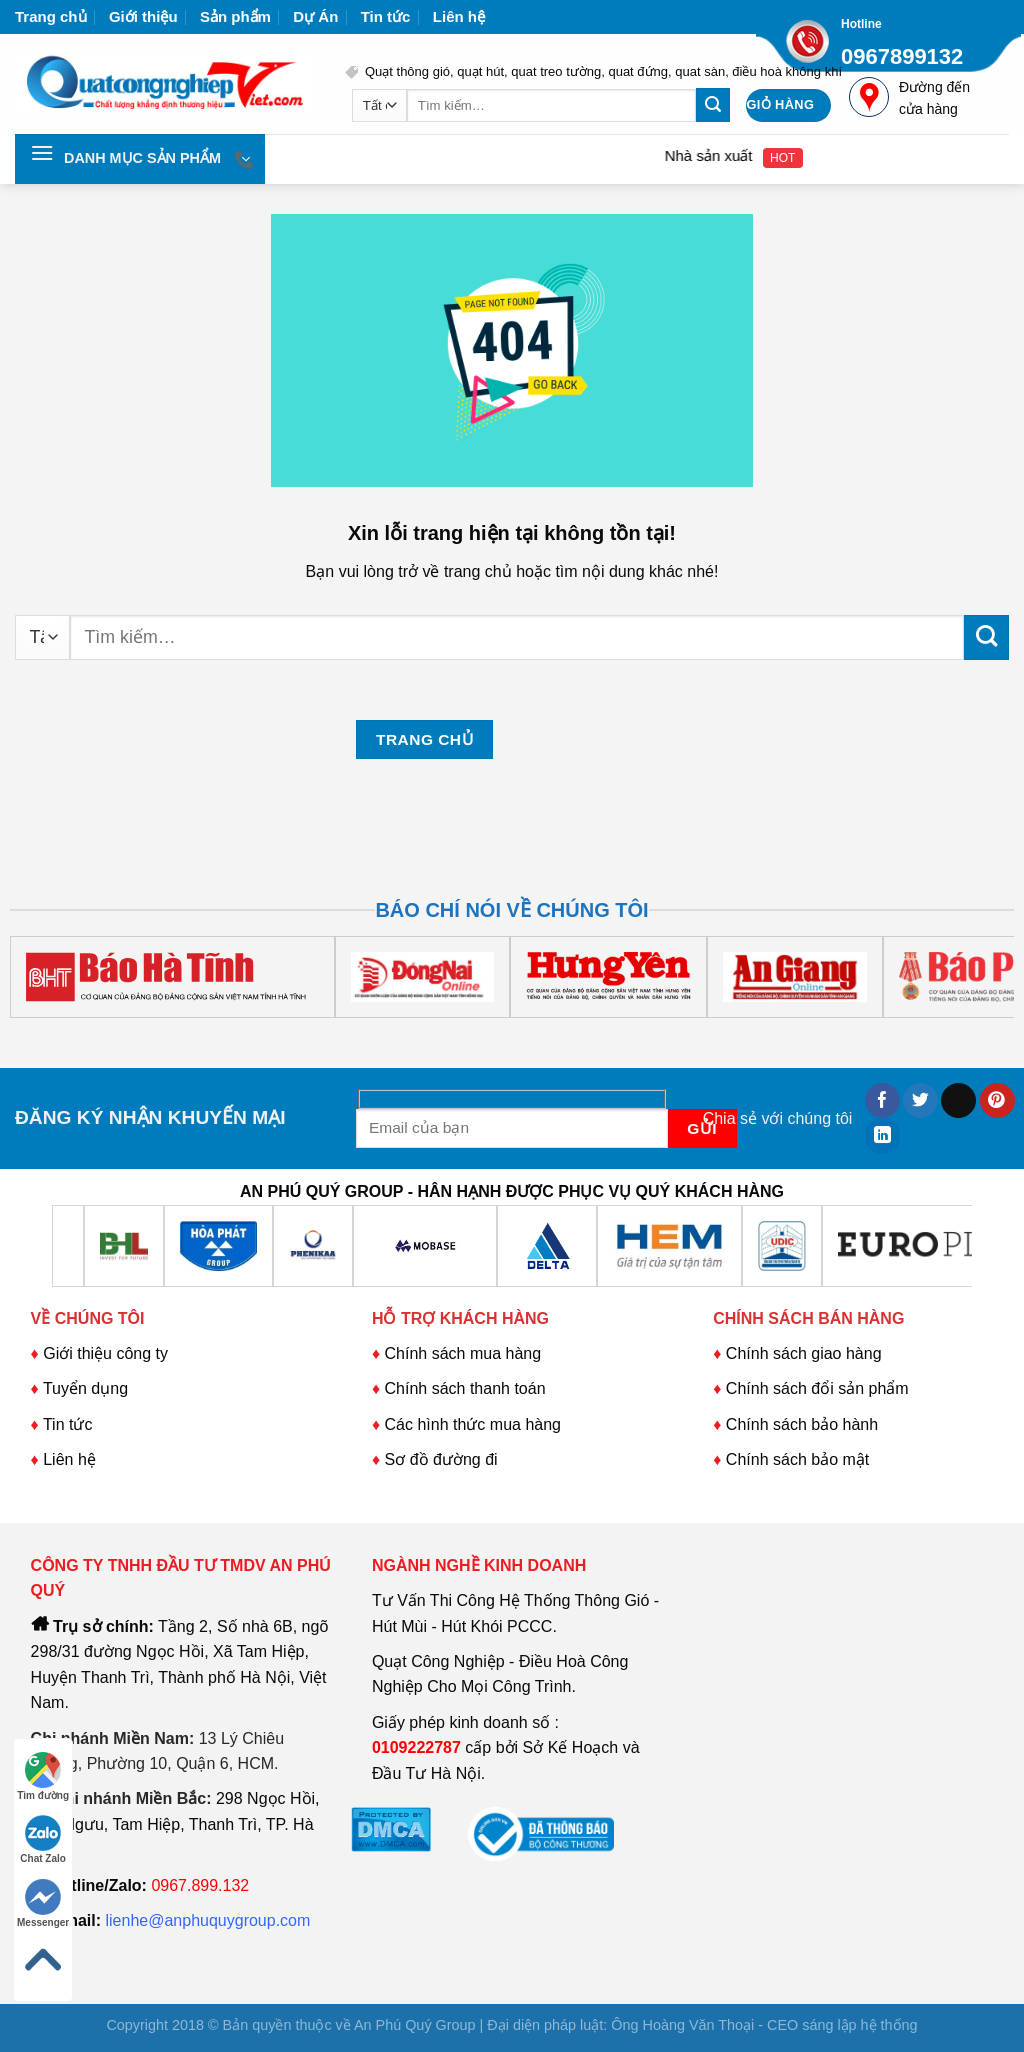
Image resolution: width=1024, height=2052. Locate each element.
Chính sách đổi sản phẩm (817, 1388)
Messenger (43, 1903)
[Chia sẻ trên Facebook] (882, 1101)
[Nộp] (713, 105)
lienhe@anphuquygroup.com (208, 1920)
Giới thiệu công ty (105, 1353)
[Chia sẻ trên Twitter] (920, 1101)
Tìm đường (43, 1776)
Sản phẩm (235, 16)
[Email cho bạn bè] (958, 1101)
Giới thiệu (143, 16)
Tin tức (386, 16)
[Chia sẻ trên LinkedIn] (882, 1136)
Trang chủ (51, 16)
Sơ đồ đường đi (441, 1459)
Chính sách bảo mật (797, 1459)
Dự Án (315, 16)
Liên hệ (459, 16)
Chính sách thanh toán (465, 1388)
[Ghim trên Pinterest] (997, 1101)
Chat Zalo (43, 1839)
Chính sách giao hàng (804, 1353)
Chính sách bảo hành (802, 1424)
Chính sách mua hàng (460, 1353)
